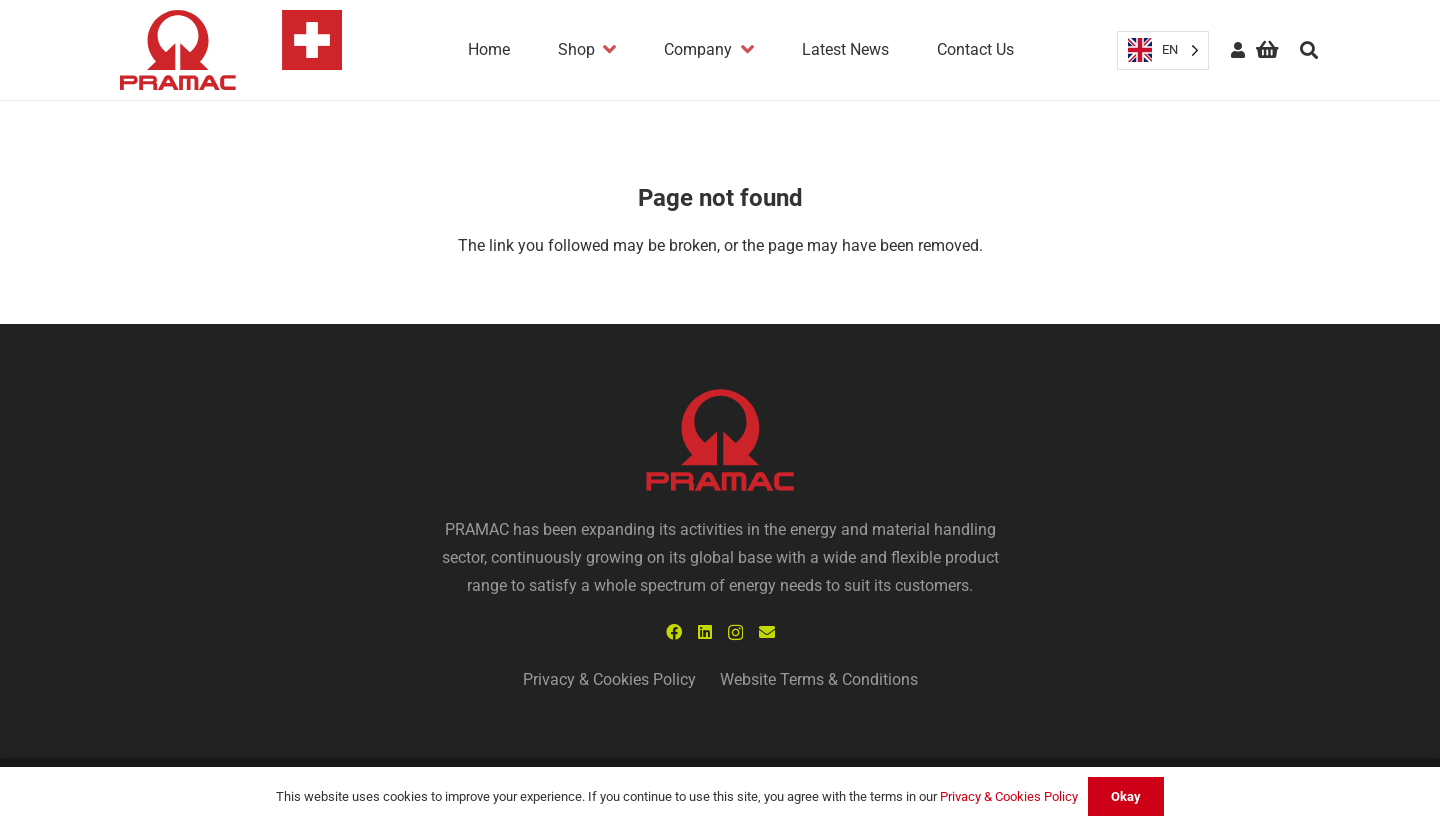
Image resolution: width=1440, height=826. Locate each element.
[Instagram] (735, 633)
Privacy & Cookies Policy (609, 679)
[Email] (767, 632)
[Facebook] (674, 632)
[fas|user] (1238, 49)
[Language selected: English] (1163, 50)
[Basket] (1267, 50)
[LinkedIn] (705, 632)
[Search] (1309, 50)
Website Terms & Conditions (819, 679)
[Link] (231, 50)
